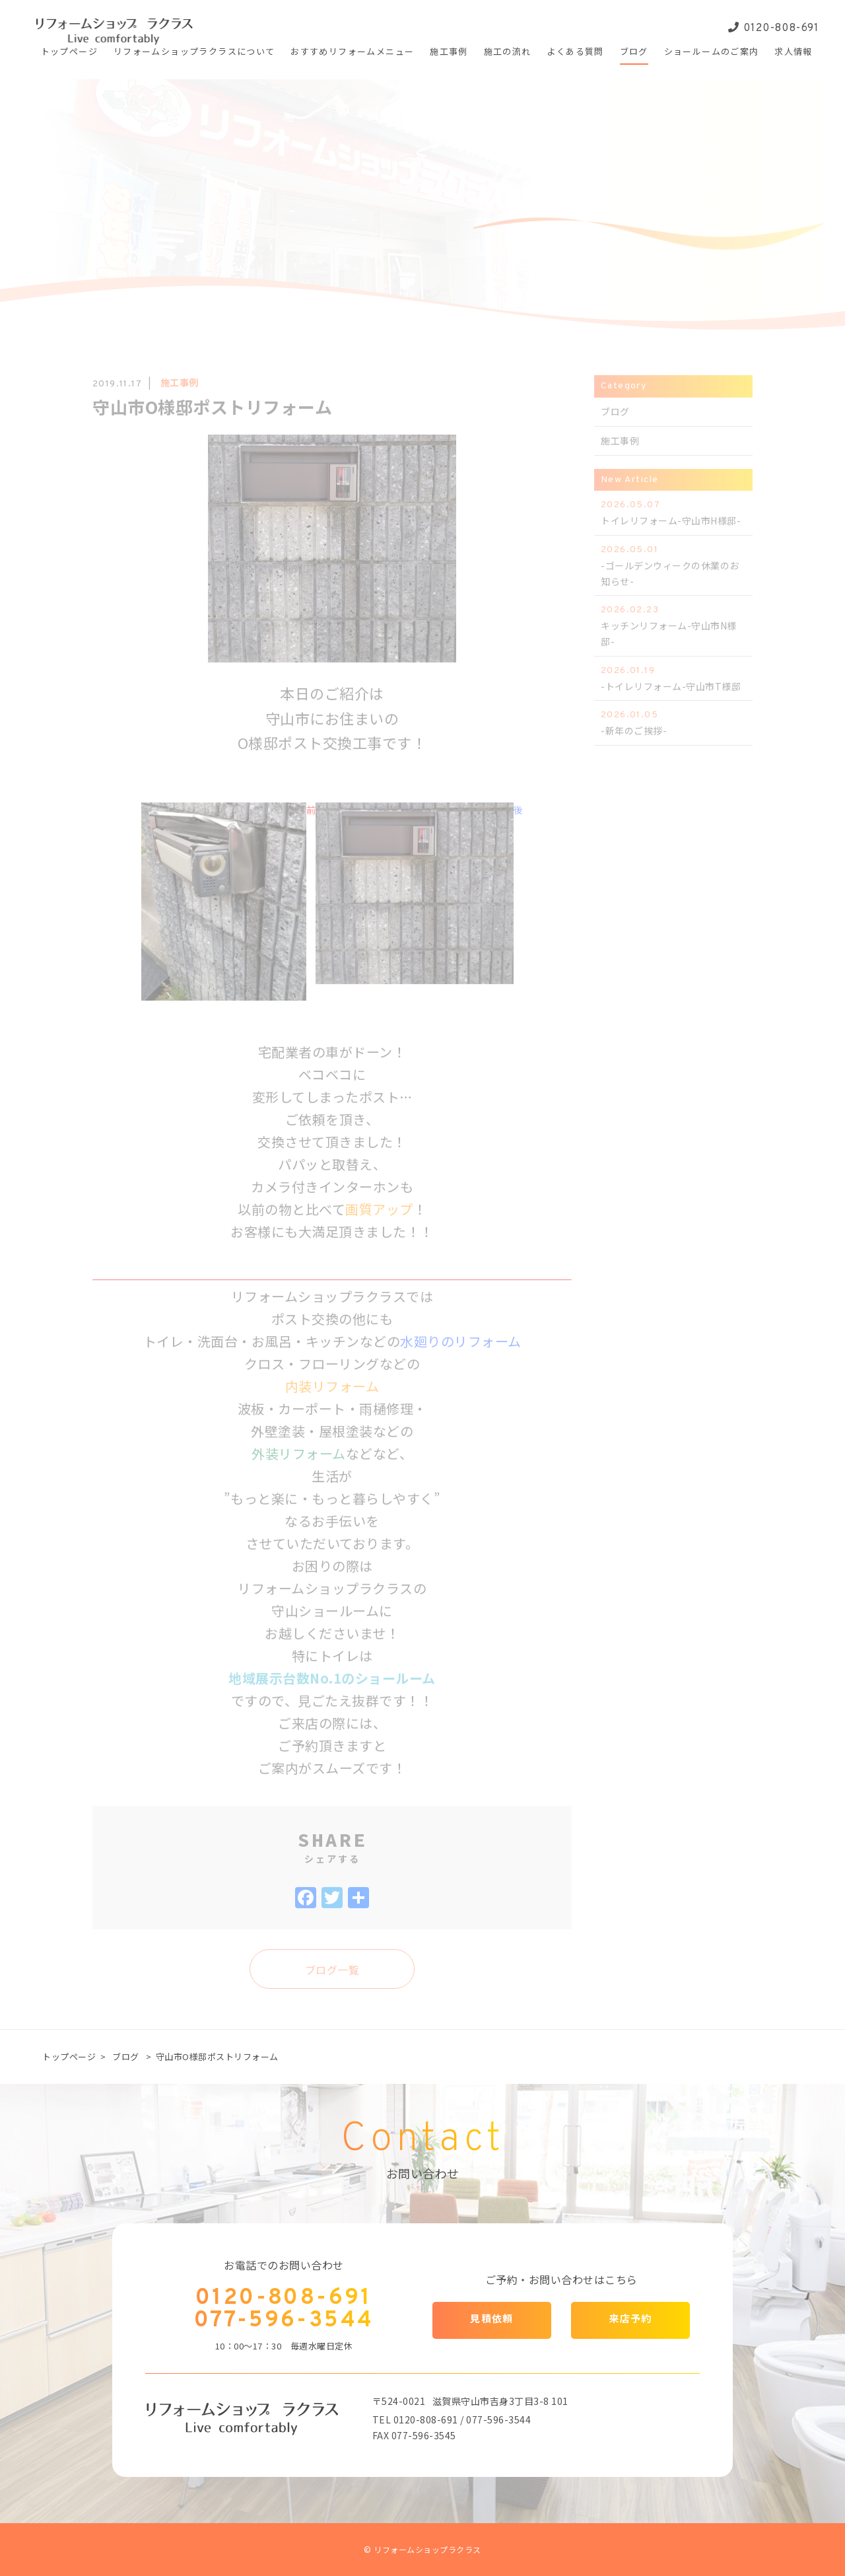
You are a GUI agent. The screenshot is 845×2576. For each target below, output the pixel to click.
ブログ (125, 2056)
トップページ (69, 2056)
